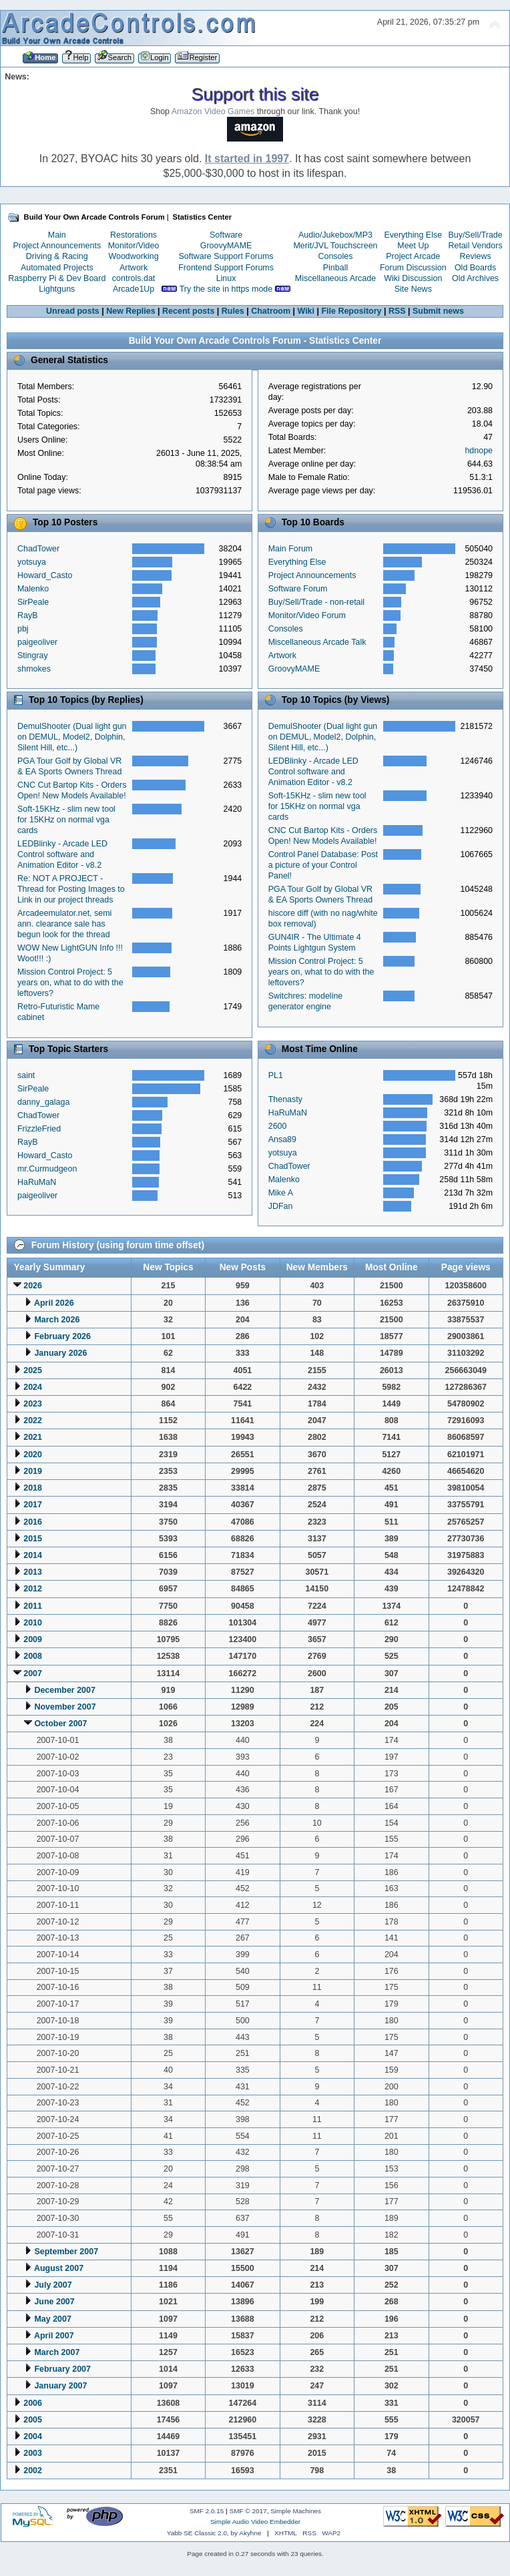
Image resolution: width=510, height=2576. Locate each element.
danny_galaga (43, 1102)
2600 (277, 1126)
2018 (32, 1488)
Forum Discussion (413, 267)
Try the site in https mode (226, 289)
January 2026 (60, 1353)
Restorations (133, 235)
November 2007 (64, 1707)
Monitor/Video (134, 245)
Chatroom (270, 311)
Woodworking (133, 256)
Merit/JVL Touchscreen (335, 245)
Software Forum (298, 588)
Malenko (33, 588)
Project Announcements (57, 245)
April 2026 (54, 1303)
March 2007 (56, 2352)
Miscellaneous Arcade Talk (317, 642)
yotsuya (31, 562)
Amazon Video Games (213, 111)
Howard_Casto (44, 575)
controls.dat (133, 278)
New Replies (130, 311)
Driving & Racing (57, 256)
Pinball (335, 267)
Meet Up (413, 245)
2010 (32, 1622)
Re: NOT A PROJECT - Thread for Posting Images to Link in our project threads (71, 889)
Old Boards (475, 267)
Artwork (133, 267)
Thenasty (285, 1099)
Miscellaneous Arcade (335, 278)
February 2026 (62, 1336)
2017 (32, 1504)
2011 (32, 1606)
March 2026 (56, 1319)
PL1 (275, 1075)
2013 (32, 1572)
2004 (32, 2436)
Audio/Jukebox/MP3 (335, 235)
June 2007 (54, 2301)
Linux (226, 278)
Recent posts (188, 311)
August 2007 (58, 2268)
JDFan (280, 1206)
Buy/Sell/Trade (475, 235)
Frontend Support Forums (226, 267)
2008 (32, 1656)
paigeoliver (37, 642)
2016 (32, 1522)
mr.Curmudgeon (47, 1169)
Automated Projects (57, 267)
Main (57, 235)
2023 (32, 1403)
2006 (32, 2403)
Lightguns (57, 289)
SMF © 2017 (248, 2511)
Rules (233, 311)
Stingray (32, 655)
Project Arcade (413, 256)
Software (226, 235)
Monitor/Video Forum (307, 615)
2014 (32, 1555)
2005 (32, 2419)
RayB (27, 615)
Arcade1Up (133, 289)
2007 (32, 1673)
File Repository (351, 311)
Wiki (306, 311)
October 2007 (60, 1723)
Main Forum (290, 548)
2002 (32, 2470)
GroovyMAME (226, 245)
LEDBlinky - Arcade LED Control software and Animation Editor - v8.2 (62, 854)
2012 (32, 1588)
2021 (32, 1437)
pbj (23, 628)
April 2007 (54, 2335)
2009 (32, 1639)
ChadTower (38, 548)
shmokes (34, 669)
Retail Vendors (476, 245)
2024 (32, 1387)
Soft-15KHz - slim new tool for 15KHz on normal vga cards (66, 819)
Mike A (280, 1193)
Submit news (438, 311)
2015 (32, 1538)
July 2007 (52, 2285)
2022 (32, 1420)
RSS (397, 311)
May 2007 (52, 2319)
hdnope (479, 450)
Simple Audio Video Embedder (255, 2521)
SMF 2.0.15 (207, 2511)
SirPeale (33, 602)
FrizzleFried (39, 1128)
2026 (32, 1285)
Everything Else (413, 235)
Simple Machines (295, 2511)
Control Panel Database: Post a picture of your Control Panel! (323, 865)
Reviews (475, 256)
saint (26, 1075)
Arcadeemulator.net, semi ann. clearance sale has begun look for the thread (64, 924)
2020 (32, 1454)
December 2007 (64, 1690)
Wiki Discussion (413, 278)
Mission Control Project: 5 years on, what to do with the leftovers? (70, 982)
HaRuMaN (36, 1182)
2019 (32, 1471)
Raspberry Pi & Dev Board (56, 278)
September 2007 (66, 2251)
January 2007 (60, 2385)
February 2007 (62, 2369)
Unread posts (72, 311)
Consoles (335, 256)
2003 (32, 2453)
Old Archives (475, 278)
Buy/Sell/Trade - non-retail (316, 602)
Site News (413, 289)
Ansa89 (282, 1139)
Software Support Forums (226, 256)
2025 (32, 1370)
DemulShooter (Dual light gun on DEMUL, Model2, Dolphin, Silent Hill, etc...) (72, 737)
